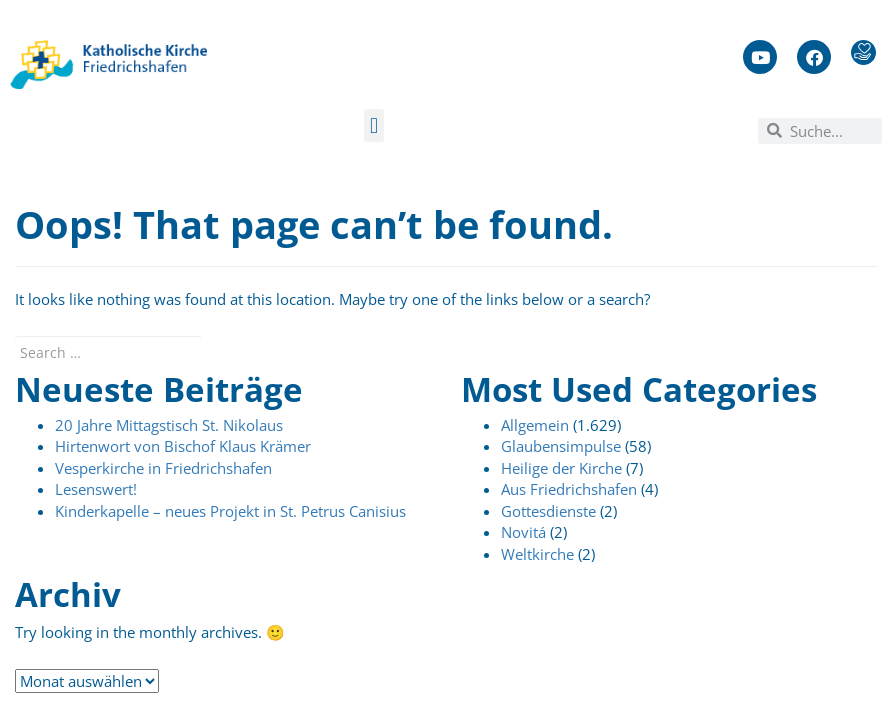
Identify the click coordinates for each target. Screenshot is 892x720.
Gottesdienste (548, 511)
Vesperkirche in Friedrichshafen (163, 468)
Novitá (523, 532)
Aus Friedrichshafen (569, 489)
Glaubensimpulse (561, 446)
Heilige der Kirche (561, 468)
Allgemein (535, 425)
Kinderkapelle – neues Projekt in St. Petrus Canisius (230, 511)
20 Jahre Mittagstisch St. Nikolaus (169, 425)
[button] (373, 125)
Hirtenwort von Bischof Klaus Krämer (183, 446)
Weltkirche (537, 554)
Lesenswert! (96, 489)
